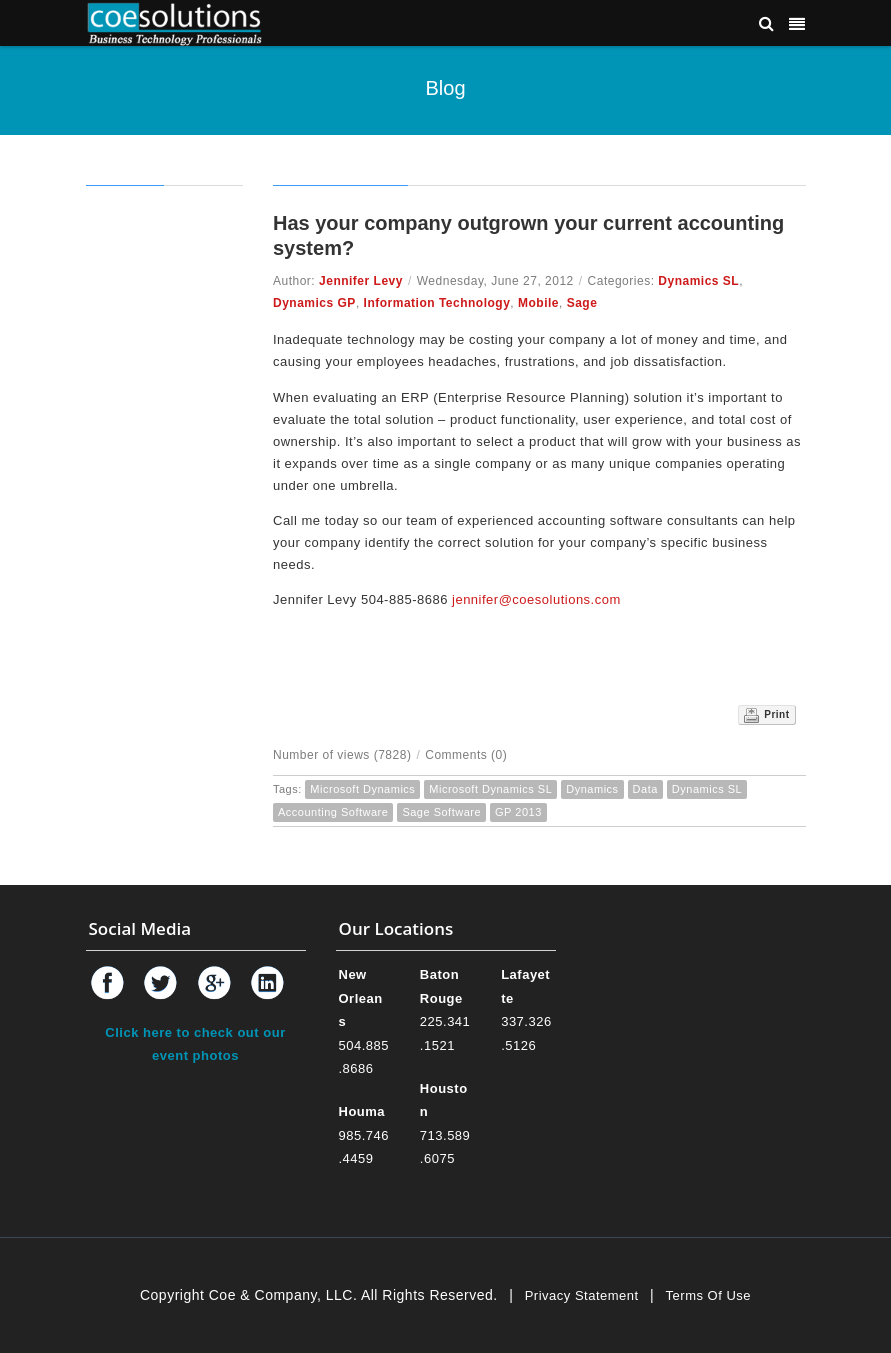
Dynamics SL (698, 281)
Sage (582, 303)
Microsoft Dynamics (362, 789)
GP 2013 (518, 812)
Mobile (538, 303)
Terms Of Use (708, 1295)
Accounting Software (333, 812)
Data (645, 789)
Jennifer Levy (361, 281)
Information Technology (437, 303)
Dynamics (592, 789)
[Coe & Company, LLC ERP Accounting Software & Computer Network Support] (175, 22)
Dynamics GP (314, 303)
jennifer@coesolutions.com (536, 599)
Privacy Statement (582, 1295)
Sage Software (441, 812)
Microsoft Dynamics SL (490, 789)
